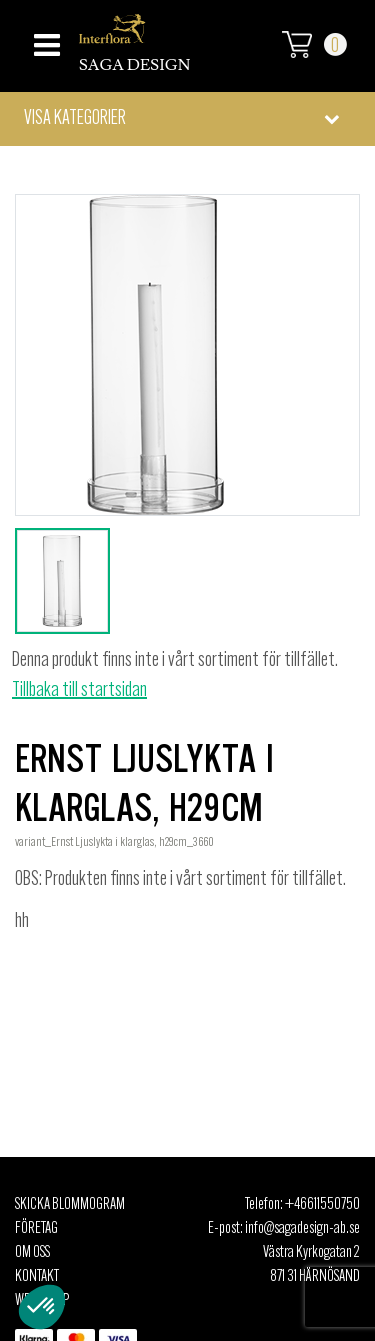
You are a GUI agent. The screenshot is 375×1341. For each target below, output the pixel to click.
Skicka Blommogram (70, 1205)
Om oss (32, 1253)
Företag (36, 1229)
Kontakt (37, 1277)
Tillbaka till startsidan (79, 691)
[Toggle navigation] (44, 39)
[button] (187, 119)
